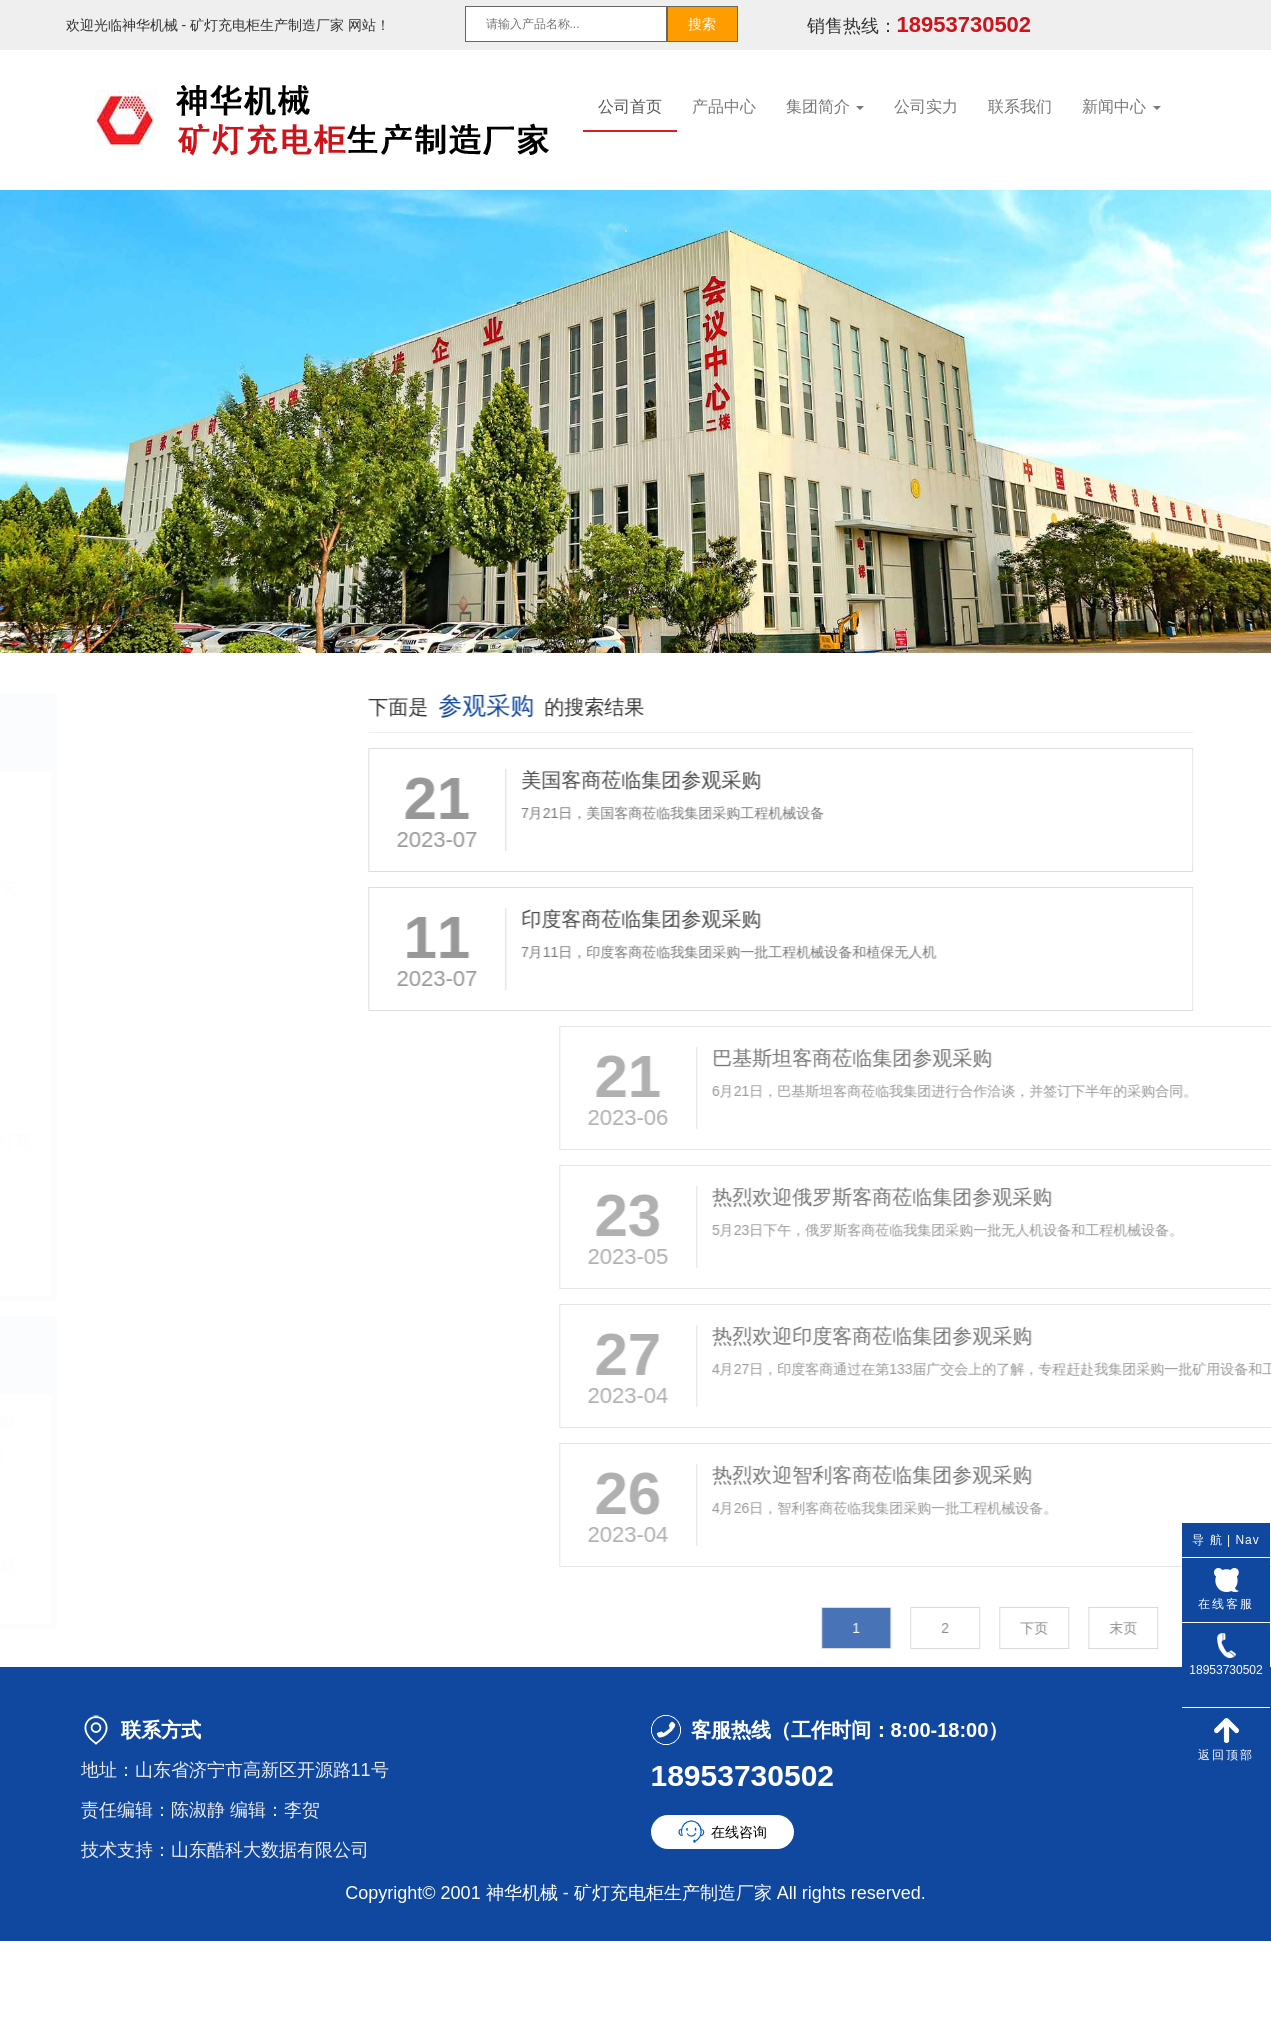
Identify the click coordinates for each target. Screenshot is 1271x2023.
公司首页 (630, 106)
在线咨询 (739, 1832)
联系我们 (1020, 106)
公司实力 (926, 106)
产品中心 (724, 106)
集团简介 (825, 106)
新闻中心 (1121, 106)
